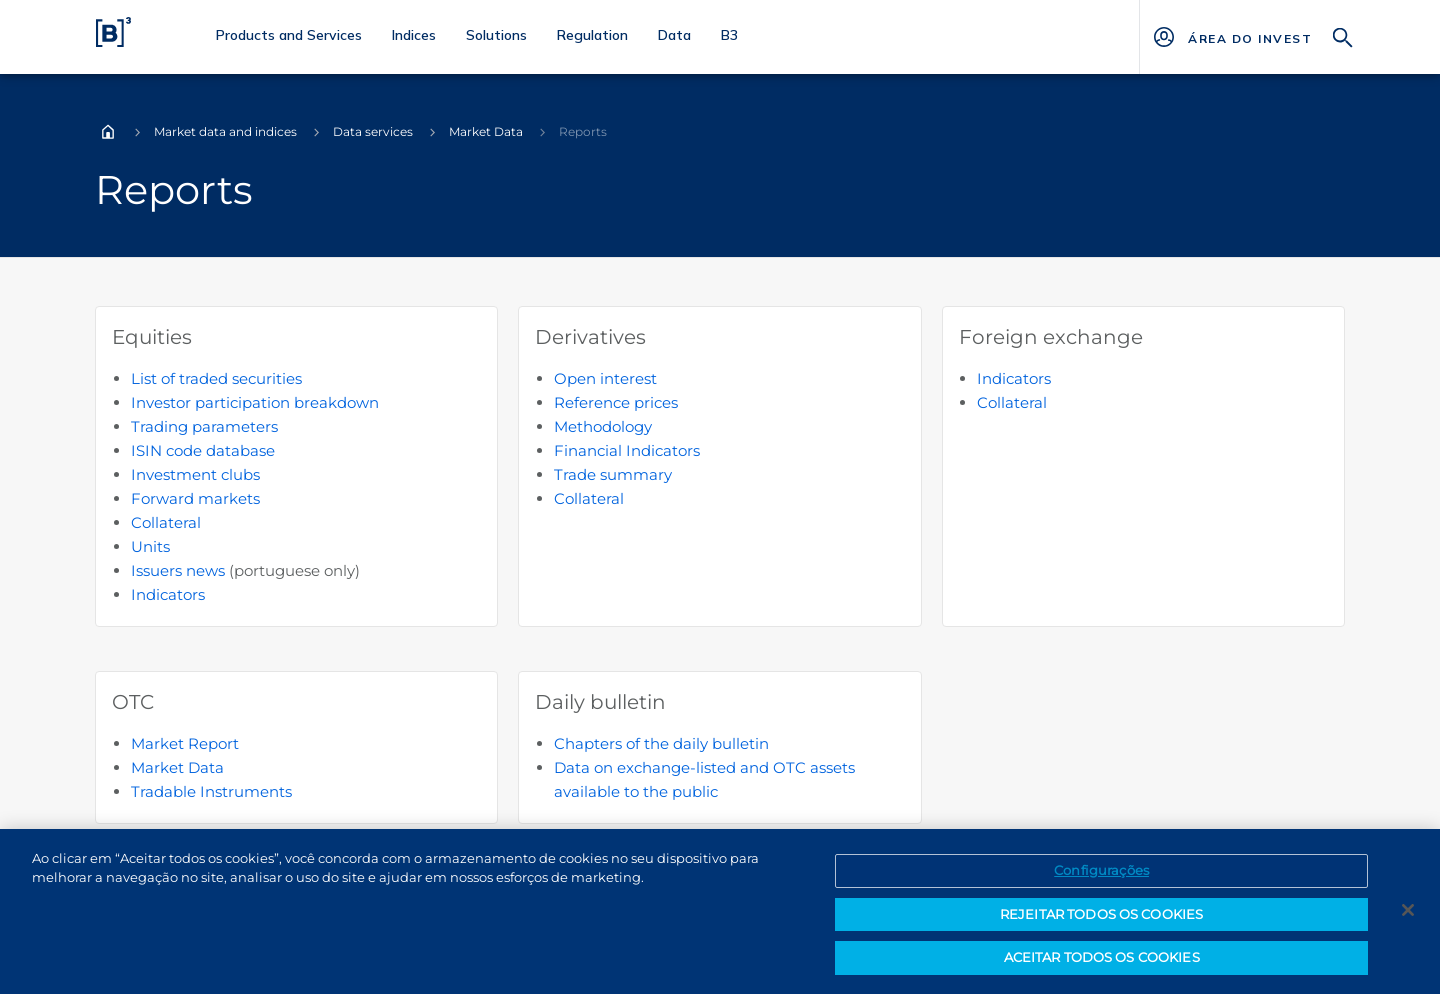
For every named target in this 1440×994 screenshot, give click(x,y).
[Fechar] (1408, 918)
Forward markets (195, 498)
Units (150, 546)
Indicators (168, 594)
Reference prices (616, 402)
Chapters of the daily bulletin (661, 743)
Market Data (486, 131)
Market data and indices (225, 131)
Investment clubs (195, 474)
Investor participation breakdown (255, 402)
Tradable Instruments (211, 791)
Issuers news (178, 570)
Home (108, 132)
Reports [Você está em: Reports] (583, 131)
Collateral (166, 522)
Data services (373, 131)
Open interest (605, 378)
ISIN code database (203, 450)
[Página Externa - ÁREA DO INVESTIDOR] (1249, 37)
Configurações (1101, 878)
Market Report (185, 743)
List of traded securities (216, 378)
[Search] (1343, 35)
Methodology (603, 426)
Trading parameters (204, 426)
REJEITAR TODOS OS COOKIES (1101, 922)
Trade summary (613, 474)
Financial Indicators (627, 450)
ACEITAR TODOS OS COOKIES (1102, 966)
